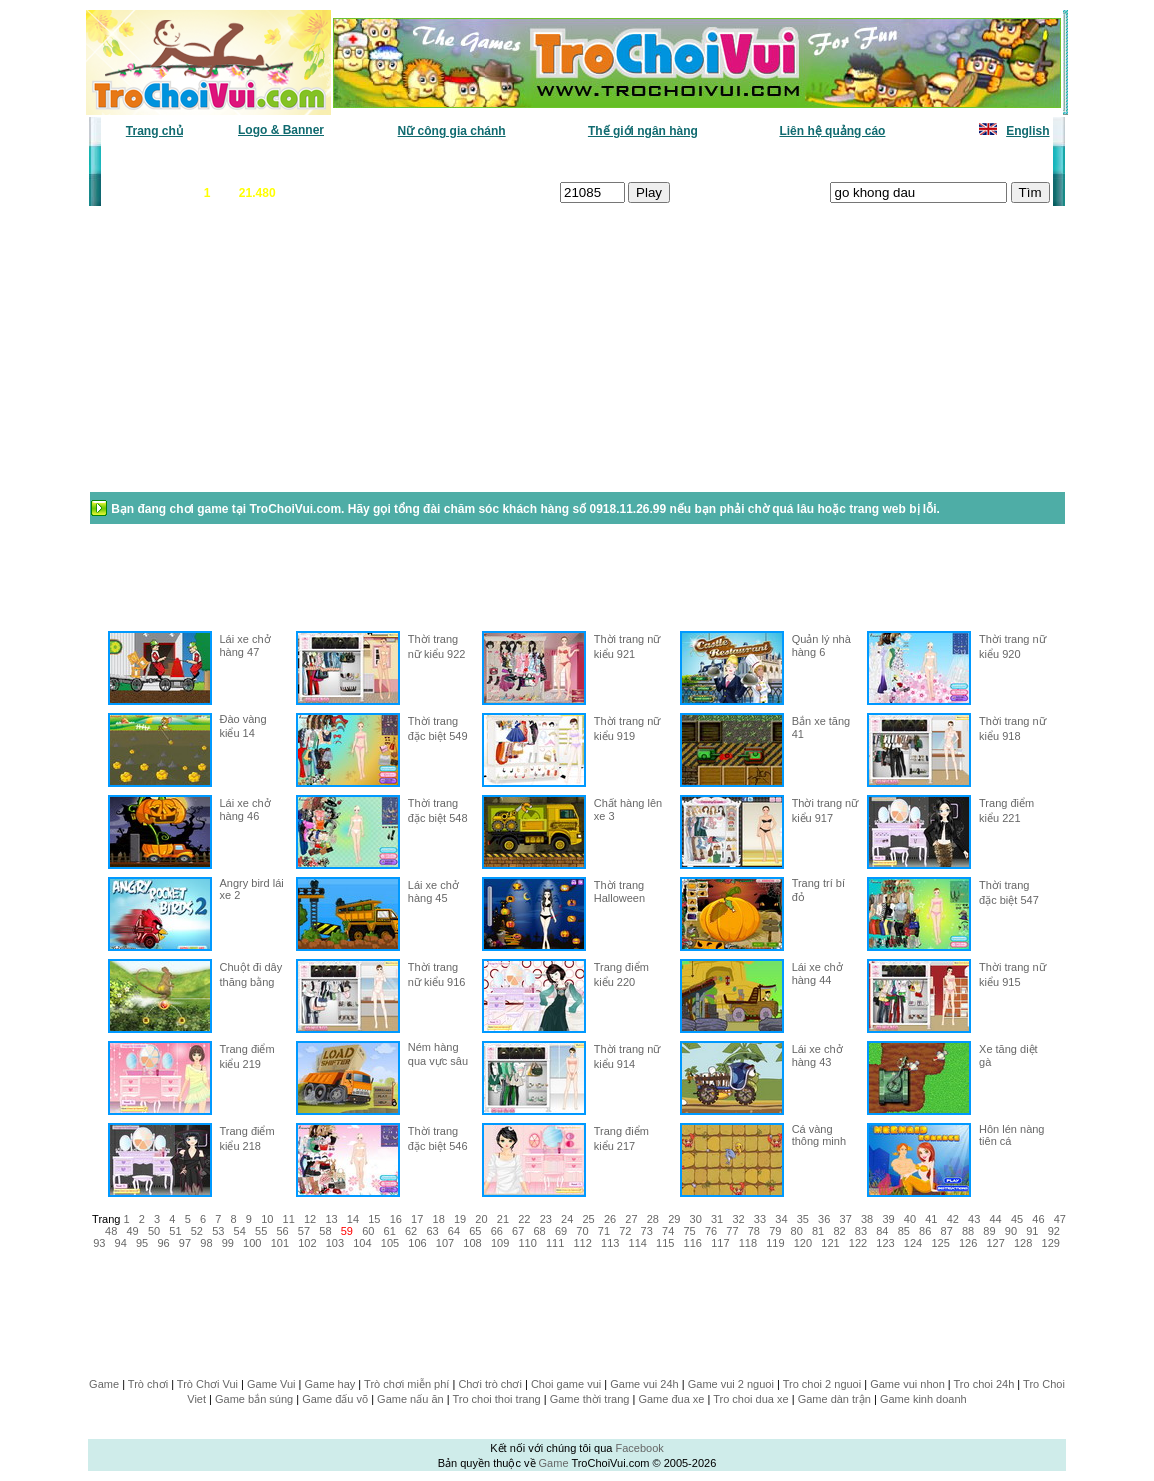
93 (99, 1243)
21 (503, 1219)
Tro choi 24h (984, 1384)
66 (497, 1231)
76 (711, 1231)
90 (1011, 1231)
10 (267, 1219)
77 (732, 1231)
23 (546, 1219)
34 (781, 1219)
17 (417, 1219)
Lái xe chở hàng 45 (433, 891)
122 (858, 1243)
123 (885, 1243)
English (1027, 131)
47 (1060, 1219)
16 (396, 1219)
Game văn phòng (162, 161)
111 (555, 1243)
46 (1038, 1219)
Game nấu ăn (410, 1399)
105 (390, 1243)
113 (610, 1243)
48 (111, 1231)
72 (625, 1231)
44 (995, 1219)
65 (475, 1231)
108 (472, 1243)
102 (307, 1243)
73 (647, 1231)
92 (1054, 1231)
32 (738, 1219)
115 (665, 1243)
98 (206, 1243)
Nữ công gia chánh (452, 131)
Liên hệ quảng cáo (832, 131)
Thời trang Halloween (619, 891)
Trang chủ (154, 131)
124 (913, 1243)
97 (185, 1243)
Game (104, 1384)
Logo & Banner (281, 130)
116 (693, 1243)
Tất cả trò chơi (713, 161)
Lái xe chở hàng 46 (245, 809)
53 (218, 1231)
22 (524, 1219)
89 (989, 1231)
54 (240, 1231)
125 (940, 1243)
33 (760, 1219)
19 (460, 1219)
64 (454, 1231)
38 (867, 1219)
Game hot (903, 161)
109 (500, 1243)
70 (582, 1231)
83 (861, 1231)
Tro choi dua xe (750, 1399)
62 (411, 1231)
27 (631, 1219)
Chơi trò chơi (490, 1384)
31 (717, 1219)
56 (282, 1231)
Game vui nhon (907, 1384)
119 (775, 1243)
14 (353, 1219)
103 (335, 1243)
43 (974, 1219)
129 (1051, 1243)
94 (121, 1243)
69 (561, 1231)
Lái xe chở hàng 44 (817, 973)
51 (175, 1231)
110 (527, 1243)
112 (582, 1243)
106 (417, 1243)
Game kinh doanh (923, 1399)
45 (1017, 1219)
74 (668, 1231)
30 (696, 1219)
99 (228, 1243)
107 (445, 1243)
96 (163, 1243)
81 (818, 1231)
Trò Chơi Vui (207, 1384)
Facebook (639, 1448)
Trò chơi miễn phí (406, 1384)
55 (261, 1231)
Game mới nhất (274, 161)
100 (252, 1243)
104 (362, 1243)
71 (604, 1231)
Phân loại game (491, 161)
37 (846, 1219)
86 (925, 1231)
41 (931, 1219)
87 (947, 1231)
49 (132, 1231)
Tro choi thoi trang (496, 1399)
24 (567, 1219)
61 (390, 1231)
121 (830, 1243)
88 (968, 1231)
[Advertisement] (248, 359)
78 (754, 1231)
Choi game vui (566, 1384)
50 (154, 1231)
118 (748, 1243)
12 (310, 1219)
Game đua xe (671, 1399)
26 (610, 1219)
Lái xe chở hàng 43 (817, 1055)
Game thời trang (590, 1399)
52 (197, 1231)
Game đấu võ (335, 1399)
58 (325, 1231)
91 (1032, 1231)
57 (304, 1231)
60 (368, 1231)
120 (803, 1243)
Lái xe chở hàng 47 (245, 645)
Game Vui (271, 1384)
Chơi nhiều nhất (382, 161)
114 (638, 1243)
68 (540, 1231)
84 (882, 1231)
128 (1023, 1243)
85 (904, 1231)
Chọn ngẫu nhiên (604, 161)
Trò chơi (148, 1384)
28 (653, 1219)
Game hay (330, 1384)
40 (910, 1219)
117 (720, 1243)
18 (439, 1219)
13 (331, 1219)
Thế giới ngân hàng (643, 131)
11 (289, 1219)
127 (995, 1243)
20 (481, 1219)
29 (674, 1219)
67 (518, 1231)
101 (280, 1243)
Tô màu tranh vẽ (994, 161)
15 (374, 1219)
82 (839, 1231)
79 (775, 1231)
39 (888, 1219)
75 (689, 1231)
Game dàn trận (834, 1399)
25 (588, 1219)
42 (953, 1219)
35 (803, 1219)
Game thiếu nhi (816, 161)
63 (432, 1231)
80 (797, 1231)
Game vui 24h (644, 1384)
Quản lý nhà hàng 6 (821, 645)
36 (824, 1219)
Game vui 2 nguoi (731, 1384)
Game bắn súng (254, 1399)
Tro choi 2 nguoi (822, 1384)
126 (968, 1243)
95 (142, 1243)
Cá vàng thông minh (819, 1135)
